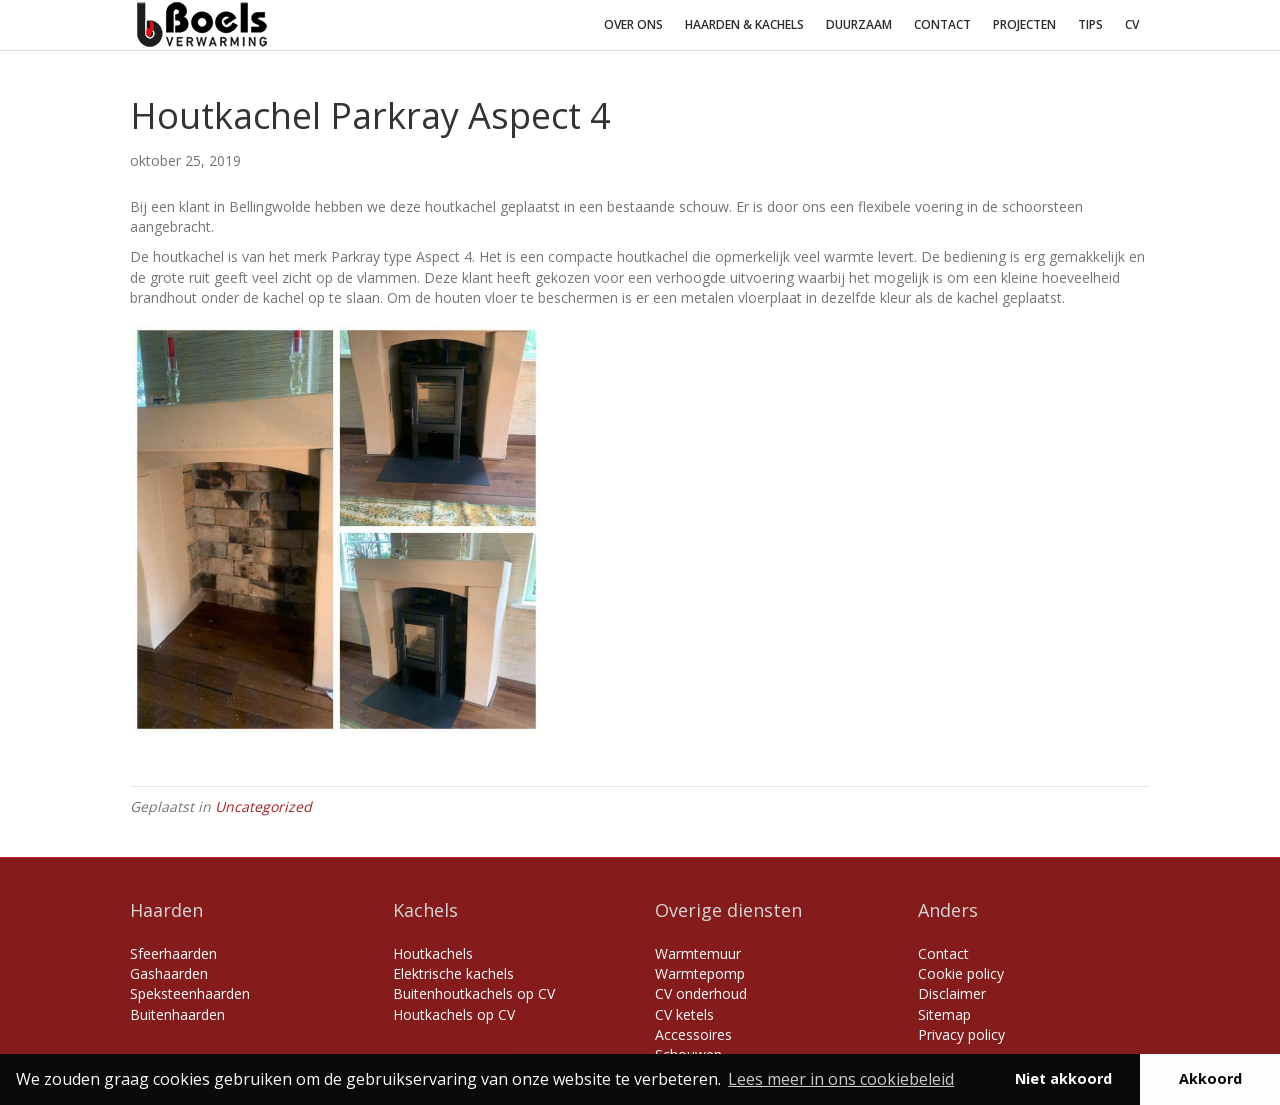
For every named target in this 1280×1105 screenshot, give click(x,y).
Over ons (633, 24)
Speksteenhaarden (190, 993)
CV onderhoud (701, 993)
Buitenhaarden (177, 1014)
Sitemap (944, 1014)
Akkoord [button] (1210, 1078)
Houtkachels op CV (454, 1014)
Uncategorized (263, 806)
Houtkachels (433, 953)
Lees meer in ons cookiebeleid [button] (841, 1079)
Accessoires (693, 1034)
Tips (1090, 24)
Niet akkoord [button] (1063, 1078)
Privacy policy (961, 1034)
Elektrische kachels (453, 973)
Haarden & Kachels (744, 24)
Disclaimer (952, 993)
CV (1132, 24)
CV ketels (684, 1014)
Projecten (1024, 24)
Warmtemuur (698, 953)
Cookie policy (961, 973)
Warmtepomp (700, 973)
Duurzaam (859, 24)
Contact (942, 24)
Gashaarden (169, 973)
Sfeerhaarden (173, 953)
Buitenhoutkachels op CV (474, 993)
